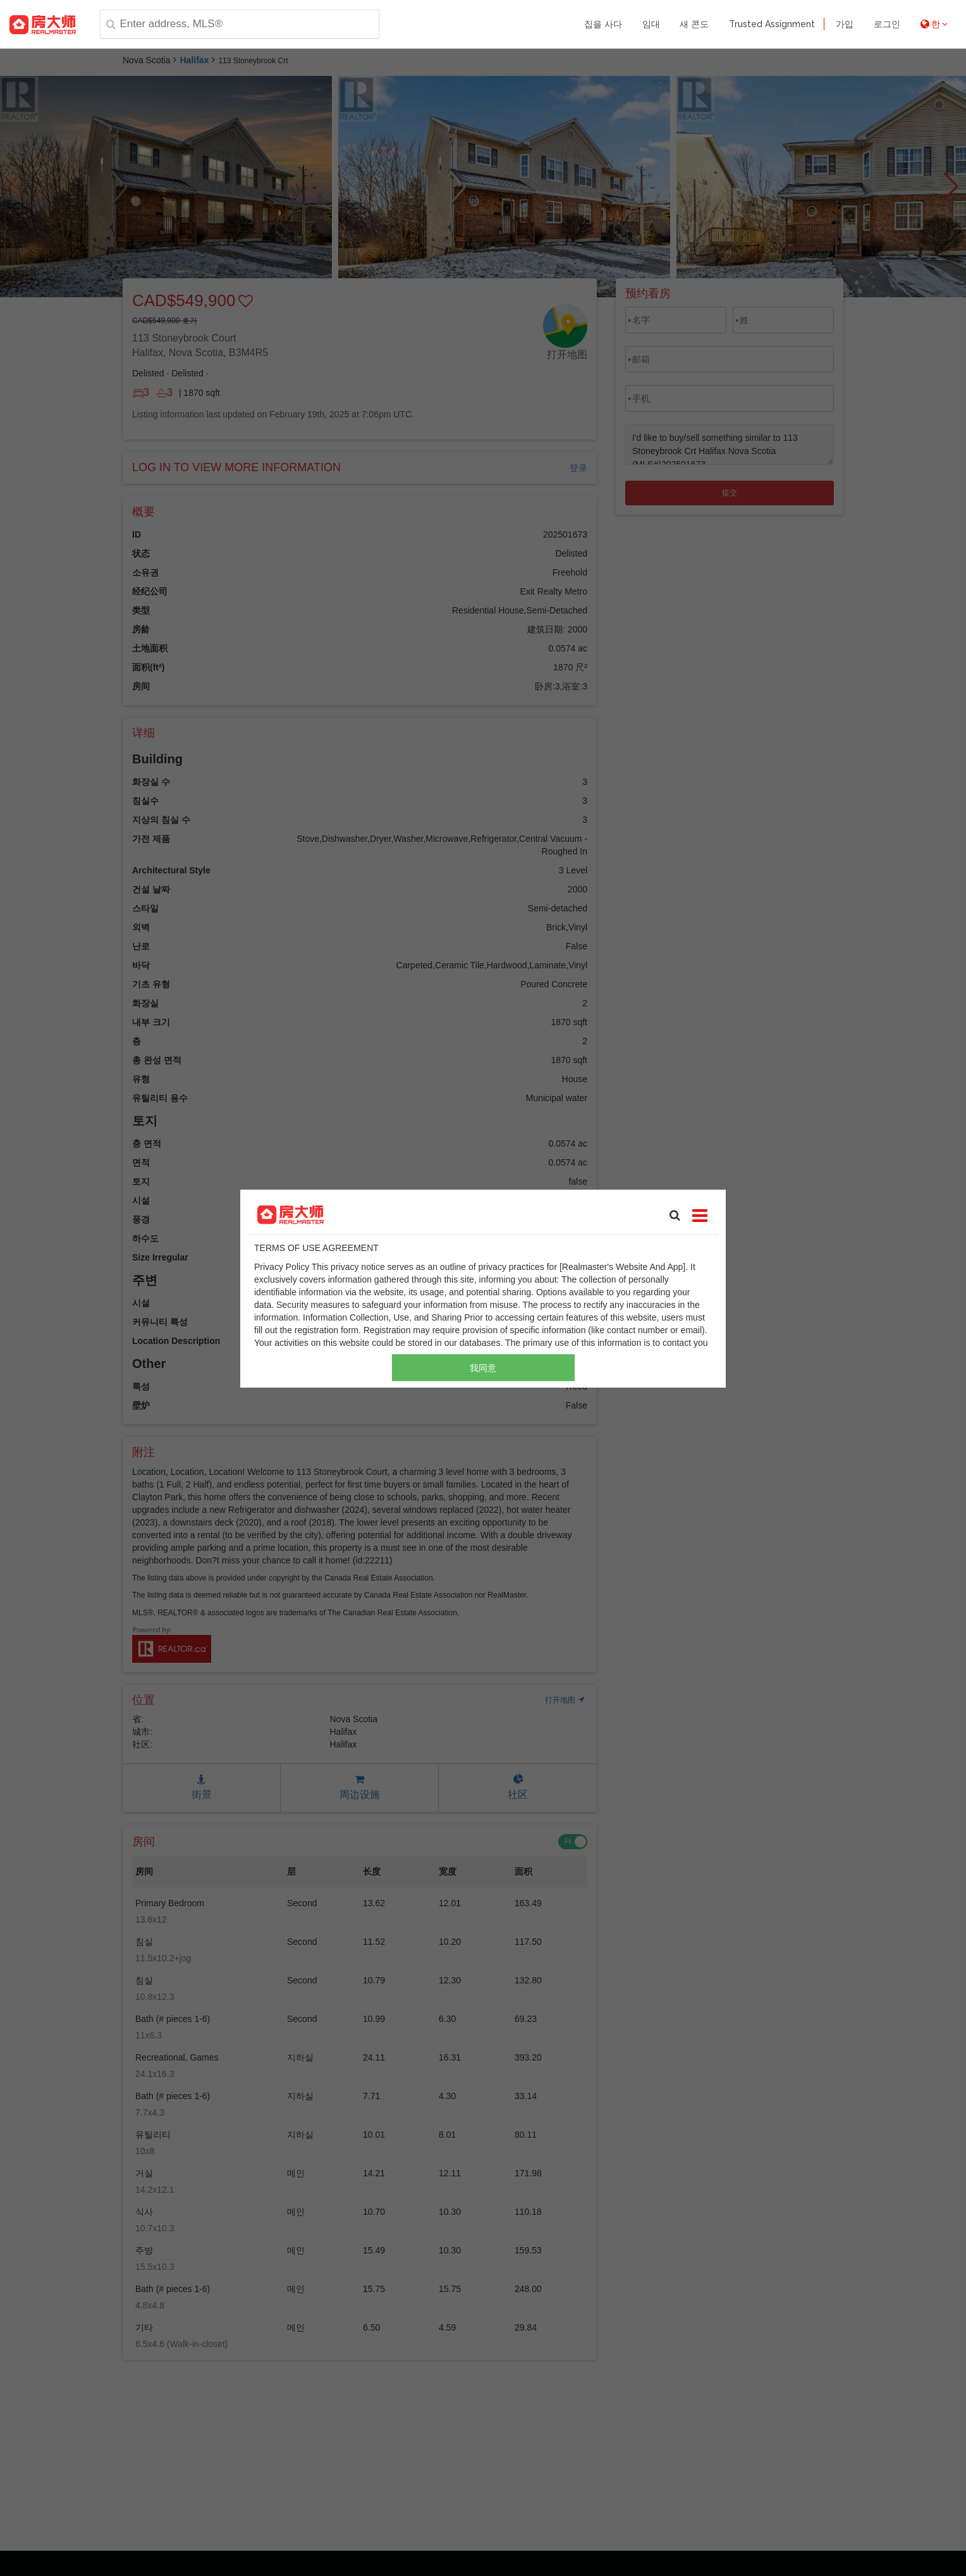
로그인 (887, 24)
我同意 (483, 1367)
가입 (844, 24)
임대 (651, 24)
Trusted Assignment (772, 24)
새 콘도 (694, 24)
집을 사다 (603, 24)
